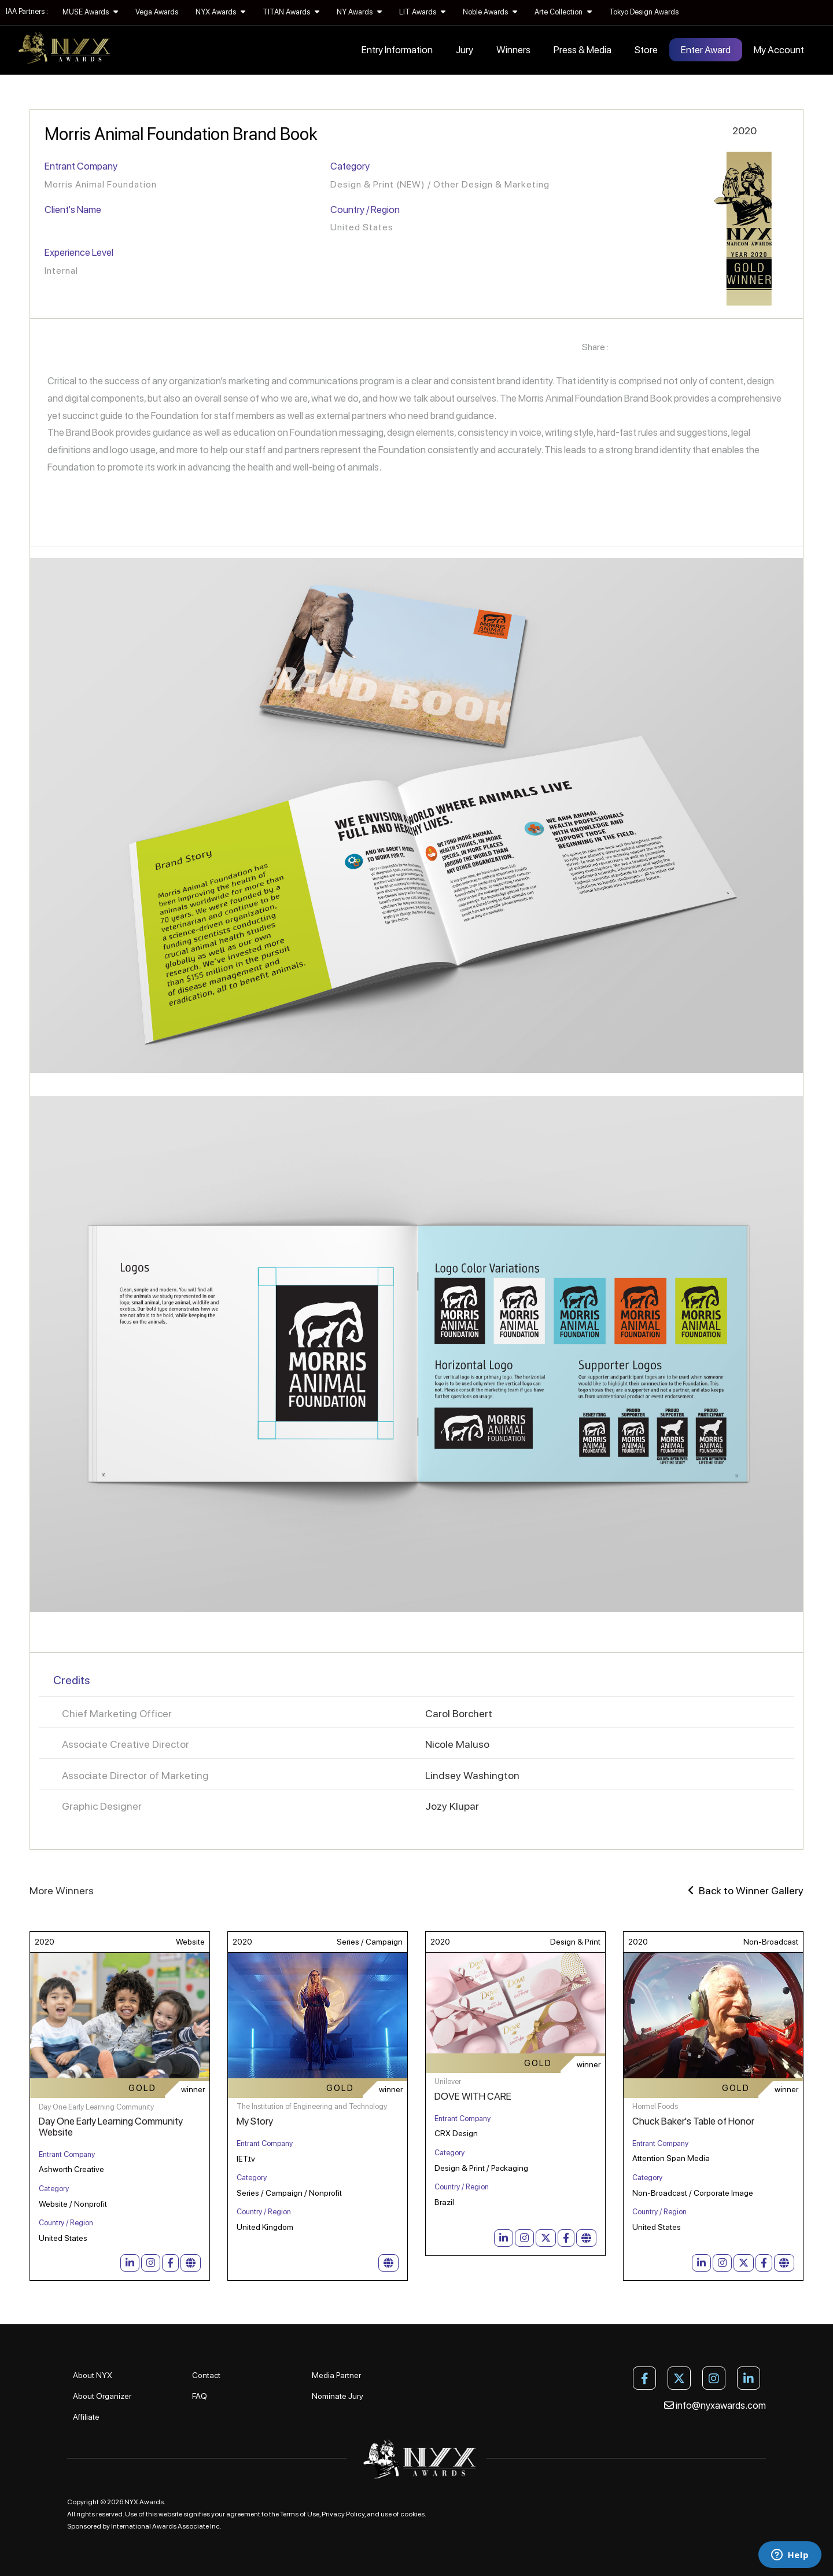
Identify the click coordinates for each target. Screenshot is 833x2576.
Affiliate (86, 2416)
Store (646, 50)
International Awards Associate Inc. (166, 2526)
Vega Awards (156, 12)
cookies (412, 2514)
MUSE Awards (90, 12)
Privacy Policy (343, 2514)
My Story (255, 2121)
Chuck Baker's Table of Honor (693, 2121)
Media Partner (336, 2375)
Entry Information (397, 50)
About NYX (92, 2375)
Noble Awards (490, 12)
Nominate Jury (337, 2396)
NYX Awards (220, 12)
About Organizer (102, 2396)
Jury (464, 50)
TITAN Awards (291, 12)
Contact (206, 2375)
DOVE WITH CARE (472, 2096)
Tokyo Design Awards (644, 12)
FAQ (199, 2396)
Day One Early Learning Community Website (111, 2126)
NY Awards (359, 12)
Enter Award (706, 50)
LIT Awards (422, 12)
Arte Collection (563, 12)
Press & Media (582, 50)
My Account (779, 50)
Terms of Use (299, 2514)
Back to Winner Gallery (745, 1890)
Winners (513, 50)
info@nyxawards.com (715, 2405)
